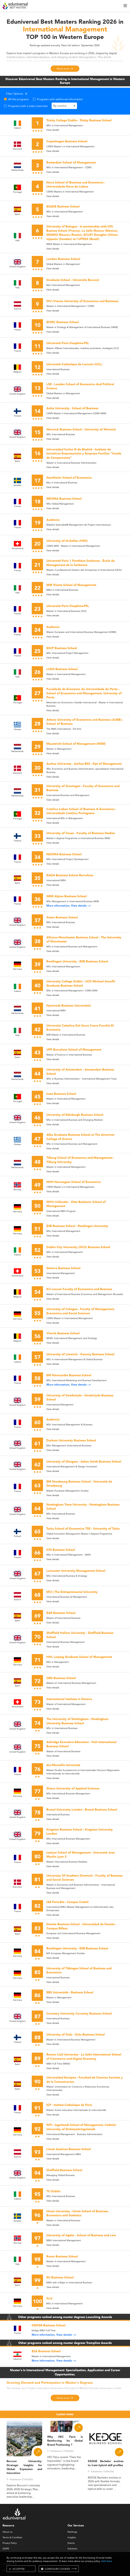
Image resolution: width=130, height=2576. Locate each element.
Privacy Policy (10, 2543)
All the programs (18, 99)
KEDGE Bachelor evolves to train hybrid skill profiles (105, 2463)
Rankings (72, 2532)
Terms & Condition (12, 2537)
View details (52, 130)
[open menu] (125, 5)
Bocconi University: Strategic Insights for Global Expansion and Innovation (24, 2467)
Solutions (72, 2548)
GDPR (6, 2548)
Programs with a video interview (28, 106)
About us (7, 2532)
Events (71, 2543)
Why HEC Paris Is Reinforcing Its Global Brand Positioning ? (65, 2441)
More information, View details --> (68, 906)
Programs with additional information (60, 99)
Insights (72, 2537)
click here (106, 2561)
